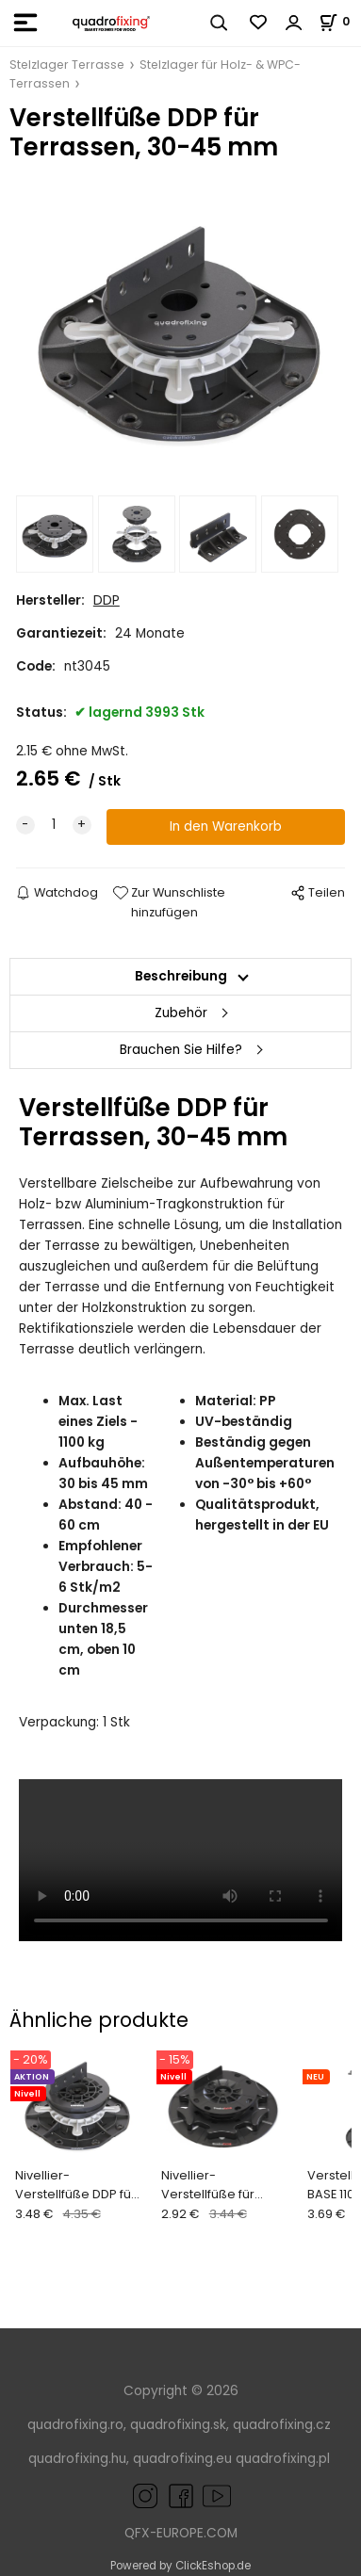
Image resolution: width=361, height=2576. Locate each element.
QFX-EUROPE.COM (181, 2533)
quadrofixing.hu (77, 2459)
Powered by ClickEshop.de (180, 2565)
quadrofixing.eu (182, 2459)
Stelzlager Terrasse (66, 65)
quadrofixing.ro (75, 2425)
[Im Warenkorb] (340, 21)
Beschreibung (181, 976)
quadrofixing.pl (283, 2459)
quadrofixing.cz (282, 2425)
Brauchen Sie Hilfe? (181, 1050)
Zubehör (181, 1013)
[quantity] (54, 825)
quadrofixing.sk (178, 2425)
